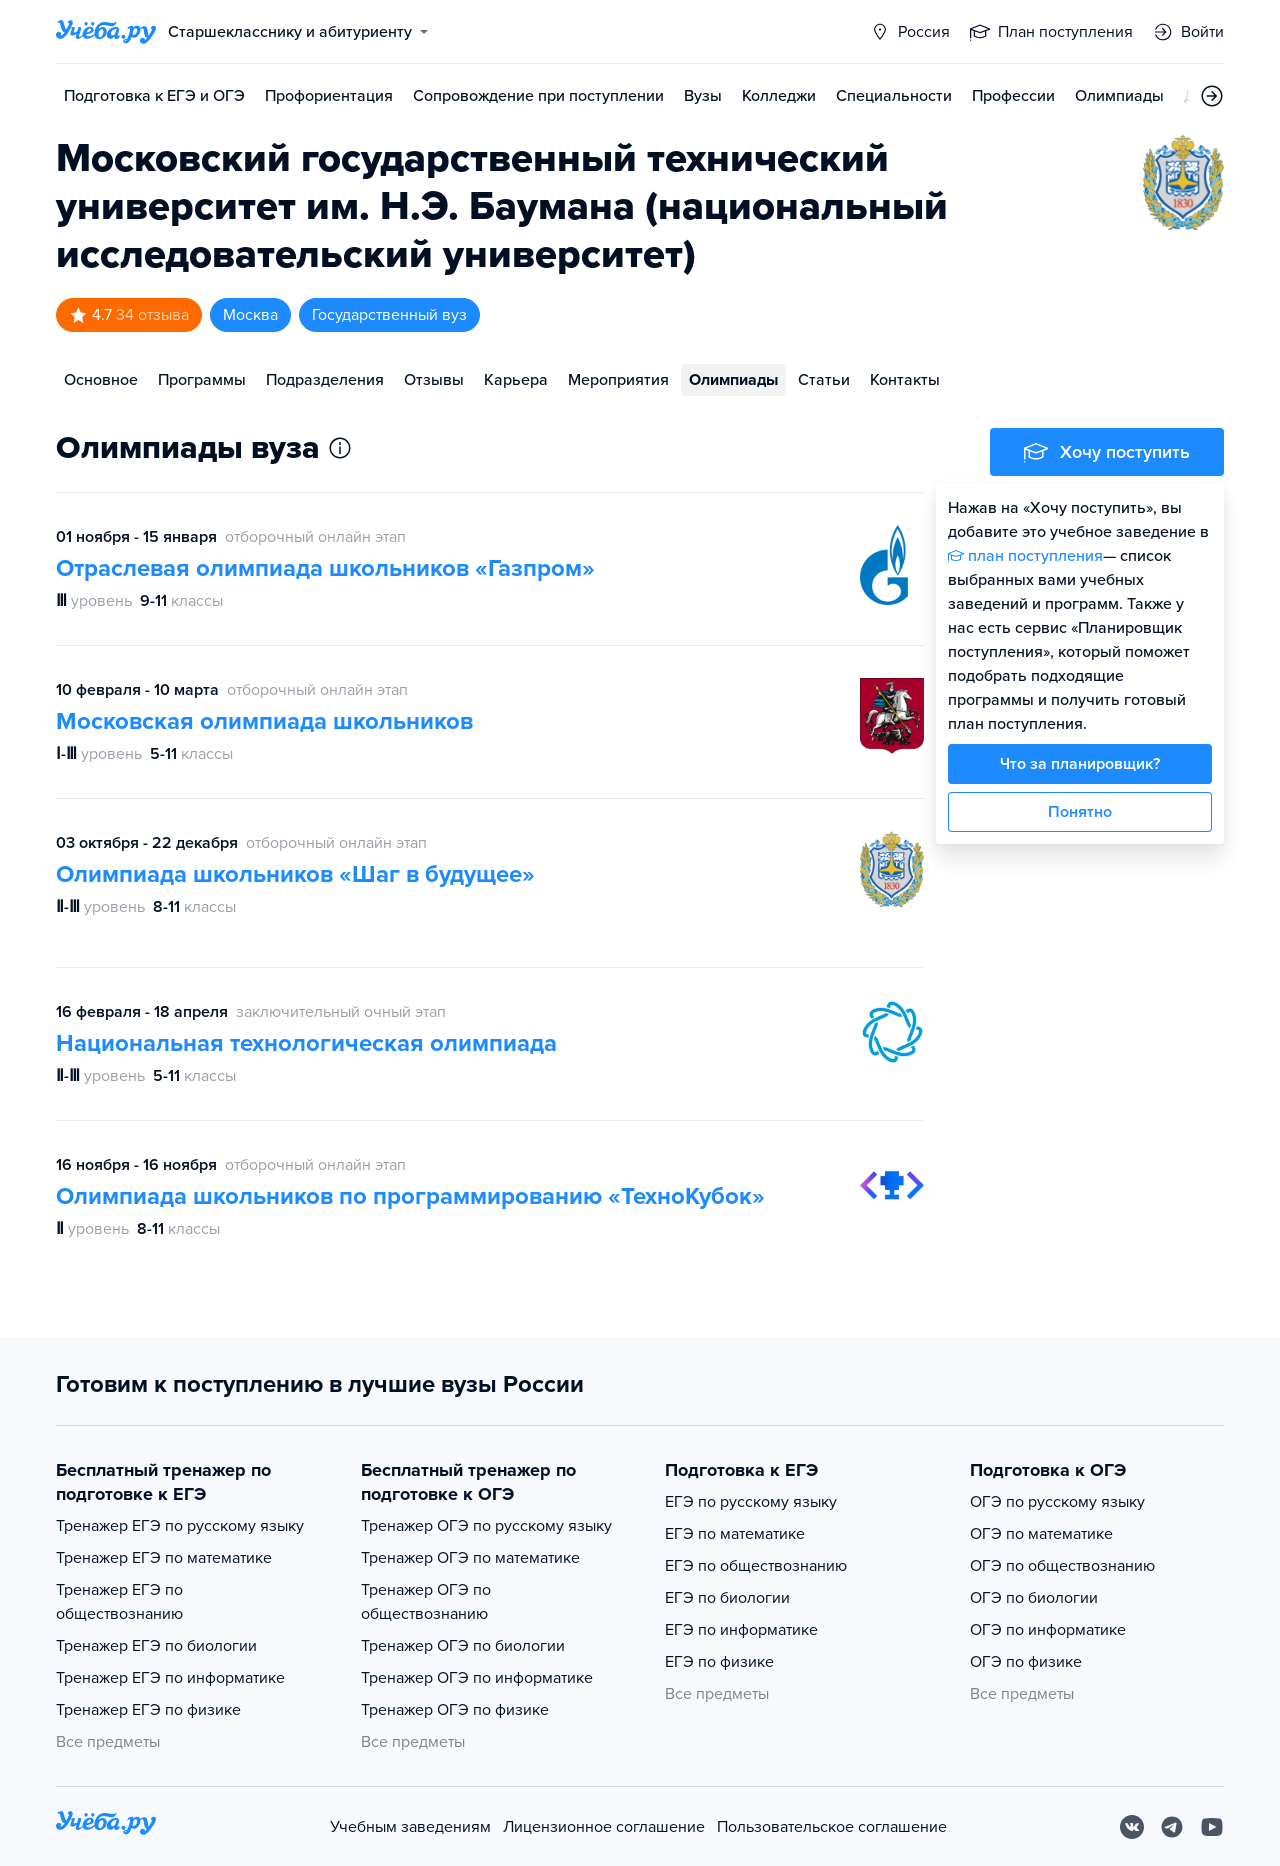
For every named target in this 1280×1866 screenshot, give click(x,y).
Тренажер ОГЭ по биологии (463, 1646)
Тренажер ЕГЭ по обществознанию (119, 1602)
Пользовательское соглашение (832, 1827)
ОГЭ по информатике (1048, 1630)
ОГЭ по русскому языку (1057, 1502)
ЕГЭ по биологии (727, 1598)
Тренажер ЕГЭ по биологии (156, 1646)
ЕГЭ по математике (735, 1534)
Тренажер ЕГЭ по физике (148, 1710)
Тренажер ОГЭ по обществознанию (426, 1602)
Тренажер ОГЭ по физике (455, 1710)
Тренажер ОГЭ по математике (470, 1558)
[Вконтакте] (1132, 1827)
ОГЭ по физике (1026, 1662)
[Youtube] (1212, 1827)
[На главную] (106, 1826)
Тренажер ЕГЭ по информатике (170, 1678)
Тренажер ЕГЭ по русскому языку (180, 1526)
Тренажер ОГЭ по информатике (477, 1678)
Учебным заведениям (410, 1827)
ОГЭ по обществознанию (1062, 1566)
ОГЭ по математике (1041, 1534)
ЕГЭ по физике (719, 1662)
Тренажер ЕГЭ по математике (164, 1558)
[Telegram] (1172, 1827)
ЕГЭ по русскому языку (751, 1502)
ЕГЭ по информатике (741, 1630)
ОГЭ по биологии (1034, 1598)
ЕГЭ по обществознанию (756, 1566)
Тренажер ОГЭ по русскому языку (486, 1526)
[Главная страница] (106, 32)
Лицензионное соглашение (604, 1827)
